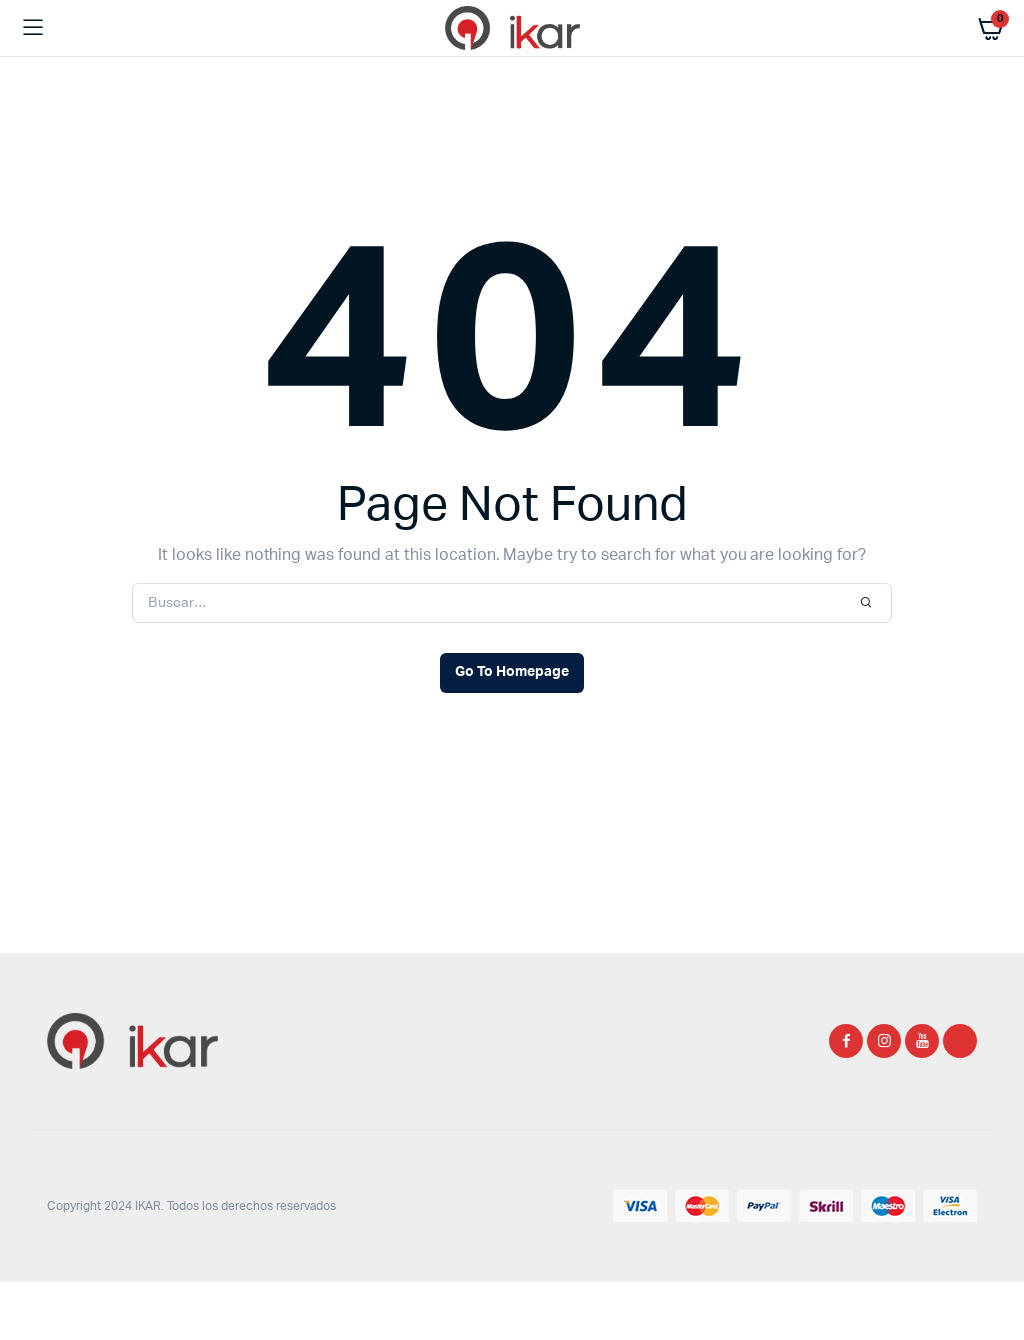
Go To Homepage (512, 672)
